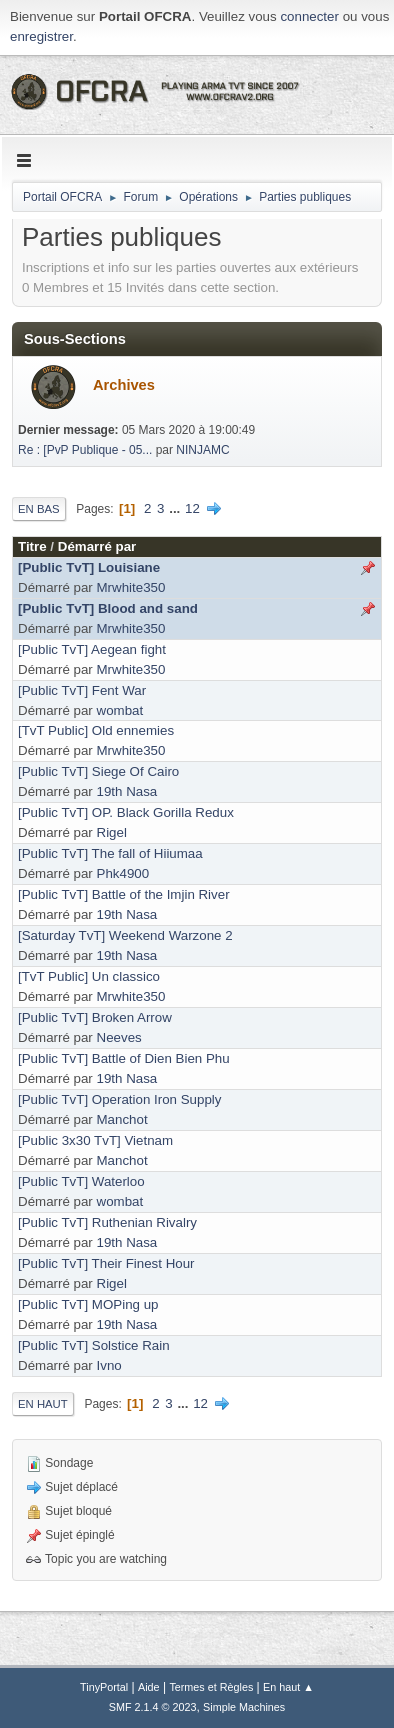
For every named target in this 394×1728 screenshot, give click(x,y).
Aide (149, 1687)
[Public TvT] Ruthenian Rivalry (107, 1222)
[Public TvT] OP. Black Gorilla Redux (126, 812)
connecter (309, 16)
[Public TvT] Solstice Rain (94, 1345)
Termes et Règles (211, 1687)
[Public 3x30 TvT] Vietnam (95, 1140)
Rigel (112, 832)
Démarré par (97, 546)
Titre (32, 546)
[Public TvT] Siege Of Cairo (98, 771)
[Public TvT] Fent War (82, 690)
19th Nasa (127, 791)
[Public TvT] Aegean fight (92, 649)
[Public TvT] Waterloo (81, 1181)
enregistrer (41, 36)
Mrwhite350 (131, 587)
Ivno (109, 1365)
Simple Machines (244, 1707)
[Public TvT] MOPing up (88, 1304)
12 (192, 508)
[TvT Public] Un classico (89, 976)
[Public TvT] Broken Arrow (95, 1017)
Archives (124, 385)
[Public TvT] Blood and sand (108, 608)
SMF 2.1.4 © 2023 (153, 1707)
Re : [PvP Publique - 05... (85, 450)
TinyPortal (104, 1687)
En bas (39, 509)
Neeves (119, 1037)
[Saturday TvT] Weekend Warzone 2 (125, 935)
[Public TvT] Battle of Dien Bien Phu (124, 1058)
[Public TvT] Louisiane (89, 567)
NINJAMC (202, 450)
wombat (120, 710)
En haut (43, 1404)
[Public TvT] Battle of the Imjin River (124, 894)
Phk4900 (123, 873)
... (176, 508)
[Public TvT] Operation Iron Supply (119, 1099)
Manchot (122, 1119)
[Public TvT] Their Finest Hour (106, 1263)
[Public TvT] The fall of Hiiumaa (110, 853)
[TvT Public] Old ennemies (96, 730)
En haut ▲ (288, 1687)
